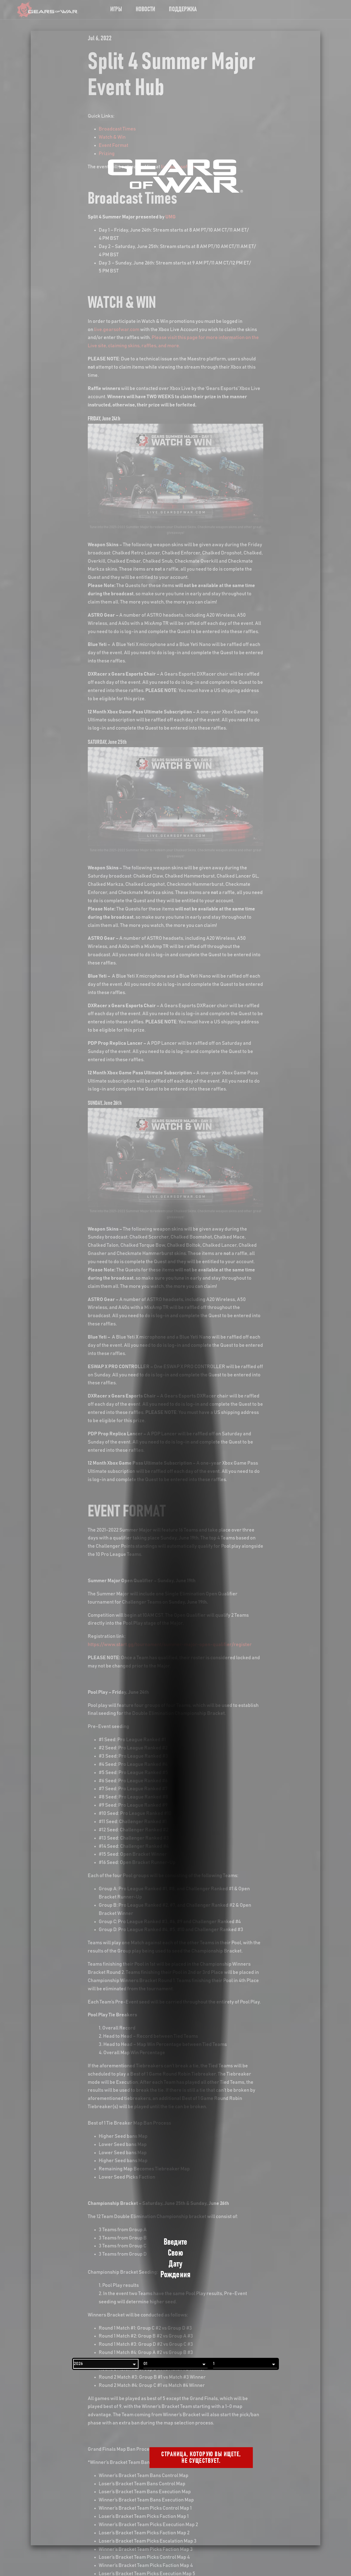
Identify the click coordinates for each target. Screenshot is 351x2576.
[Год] (106, 2363)
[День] (245, 2363)
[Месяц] (175, 2363)
